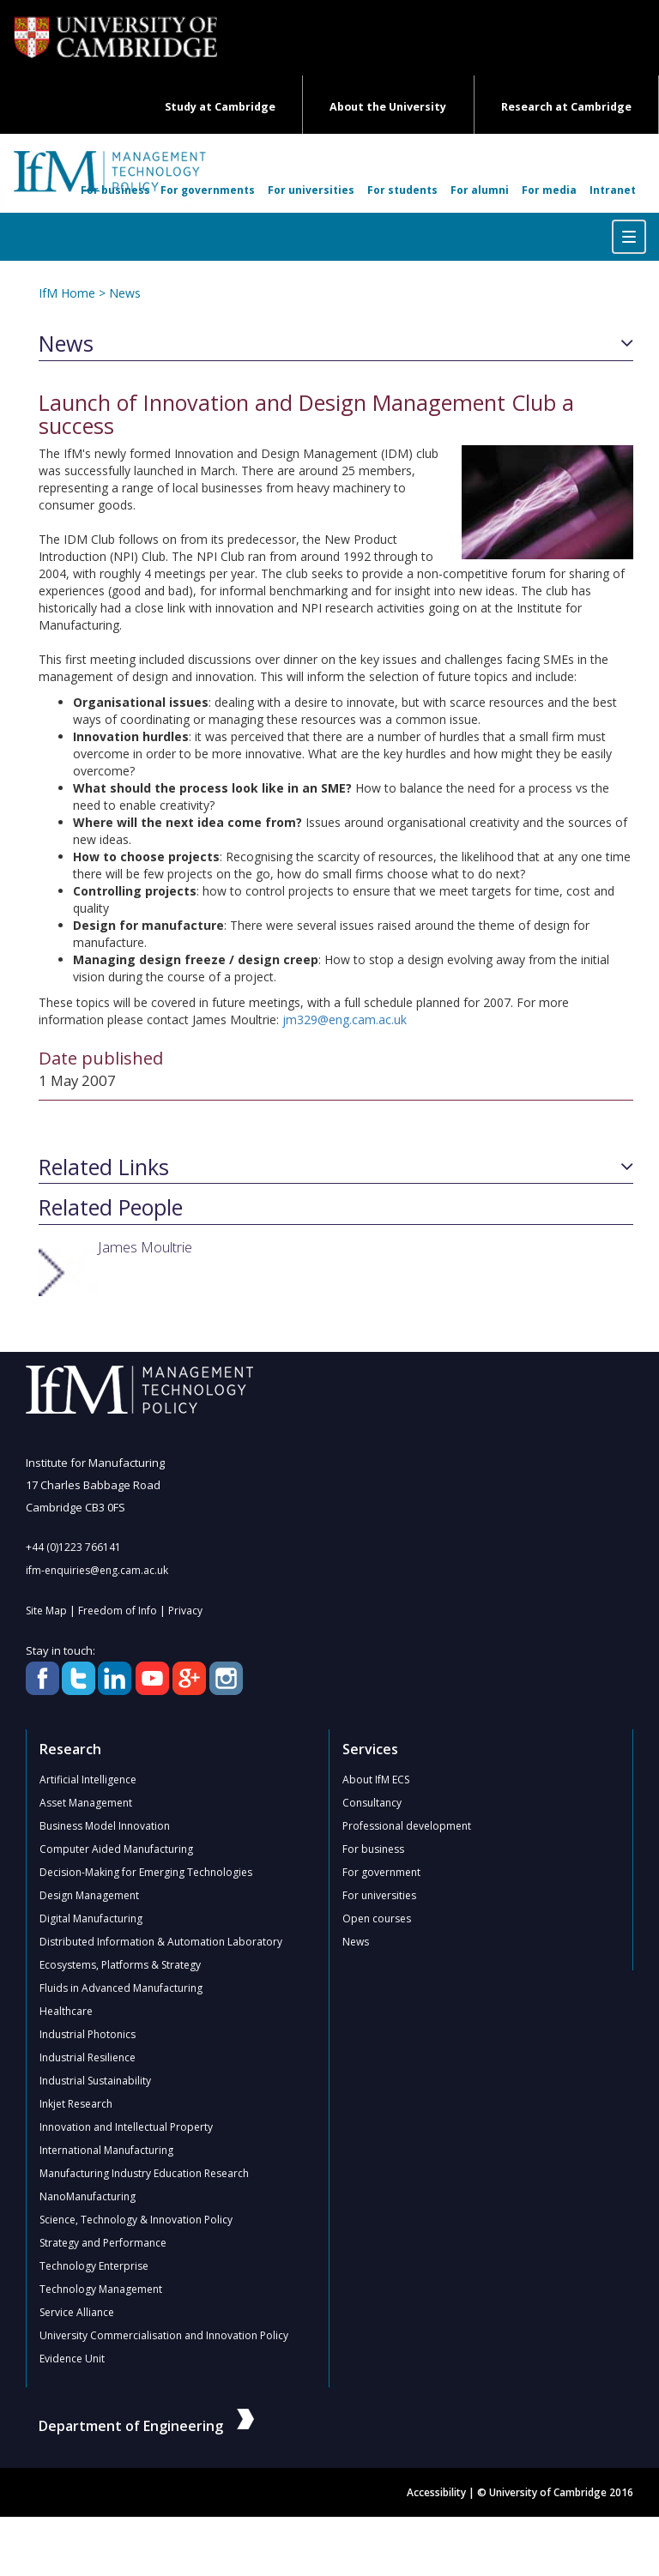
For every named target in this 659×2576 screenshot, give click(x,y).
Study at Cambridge (220, 107)
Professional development (406, 1826)
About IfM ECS (375, 1779)
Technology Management (100, 2289)
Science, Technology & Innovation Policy (136, 2219)
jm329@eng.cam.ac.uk (344, 1019)
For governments (207, 190)
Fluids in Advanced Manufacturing (121, 1988)
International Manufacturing (106, 2150)
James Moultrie (145, 1247)
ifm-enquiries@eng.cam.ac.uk (97, 1570)
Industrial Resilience (87, 2057)
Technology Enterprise (93, 2266)
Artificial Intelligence (87, 1779)
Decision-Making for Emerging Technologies (145, 1872)
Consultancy (372, 1802)
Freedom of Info (117, 1610)
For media (549, 190)
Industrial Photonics (87, 2034)
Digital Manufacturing (90, 1918)
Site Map (46, 1610)
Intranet (612, 190)
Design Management (89, 1895)
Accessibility (436, 2492)
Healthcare (66, 2011)
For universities (311, 190)
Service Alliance (76, 2312)
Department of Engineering (146, 2425)
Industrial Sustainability (95, 2080)
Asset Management (85, 1802)
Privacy (185, 1610)
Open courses (376, 1918)
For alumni (479, 190)
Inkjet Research (75, 2103)
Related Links (104, 1167)
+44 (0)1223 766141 (73, 1547)
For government (381, 1872)
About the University (388, 107)
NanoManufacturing (87, 2196)
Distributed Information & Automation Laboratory (160, 1941)
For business (115, 190)
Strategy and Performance (102, 2242)
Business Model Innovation (104, 1826)
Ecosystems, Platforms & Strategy (120, 1965)
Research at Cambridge (566, 107)
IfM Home (67, 293)
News (125, 293)
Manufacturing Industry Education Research (144, 2173)
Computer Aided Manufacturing (116, 1849)
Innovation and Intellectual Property (126, 2127)
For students (402, 190)
